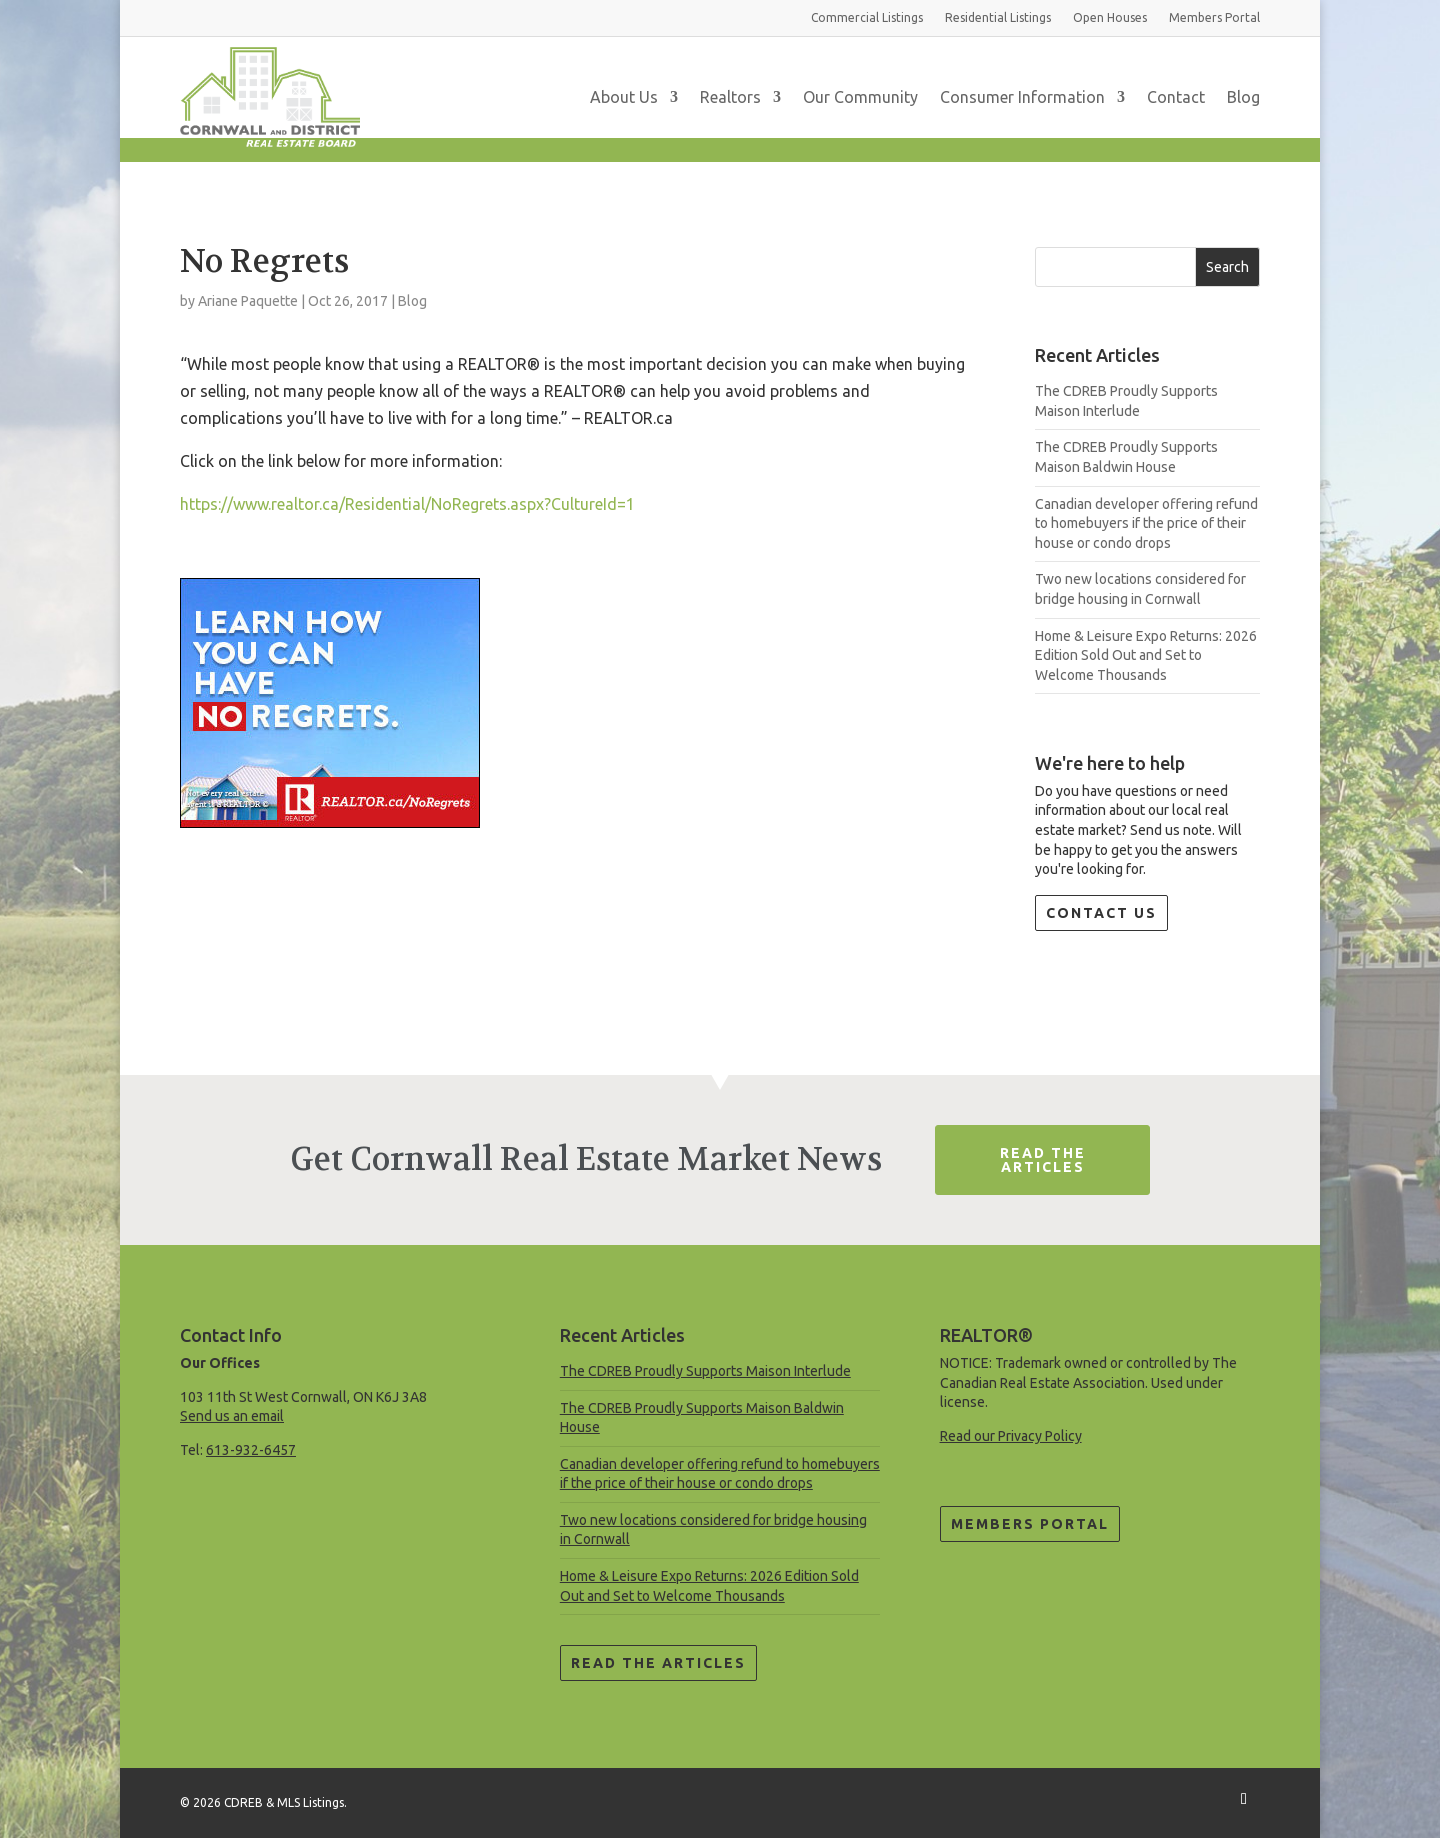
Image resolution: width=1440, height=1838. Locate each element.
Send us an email (232, 1416)
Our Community (860, 97)
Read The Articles (1043, 1160)
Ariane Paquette (248, 301)
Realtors (730, 97)
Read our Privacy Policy (1011, 1436)
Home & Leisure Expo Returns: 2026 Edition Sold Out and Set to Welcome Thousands (1146, 655)
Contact (1176, 97)
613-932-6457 (251, 1450)
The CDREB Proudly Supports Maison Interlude (705, 1371)
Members (1214, 17)
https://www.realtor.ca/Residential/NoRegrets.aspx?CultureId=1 (407, 504)
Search (1227, 267)
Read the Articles (658, 1663)
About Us (624, 97)
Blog (1243, 97)
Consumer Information (1022, 97)
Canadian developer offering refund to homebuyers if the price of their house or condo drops (1146, 523)
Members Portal (1030, 1524)
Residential (998, 17)
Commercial (867, 17)
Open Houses (1110, 17)
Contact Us (1101, 913)
